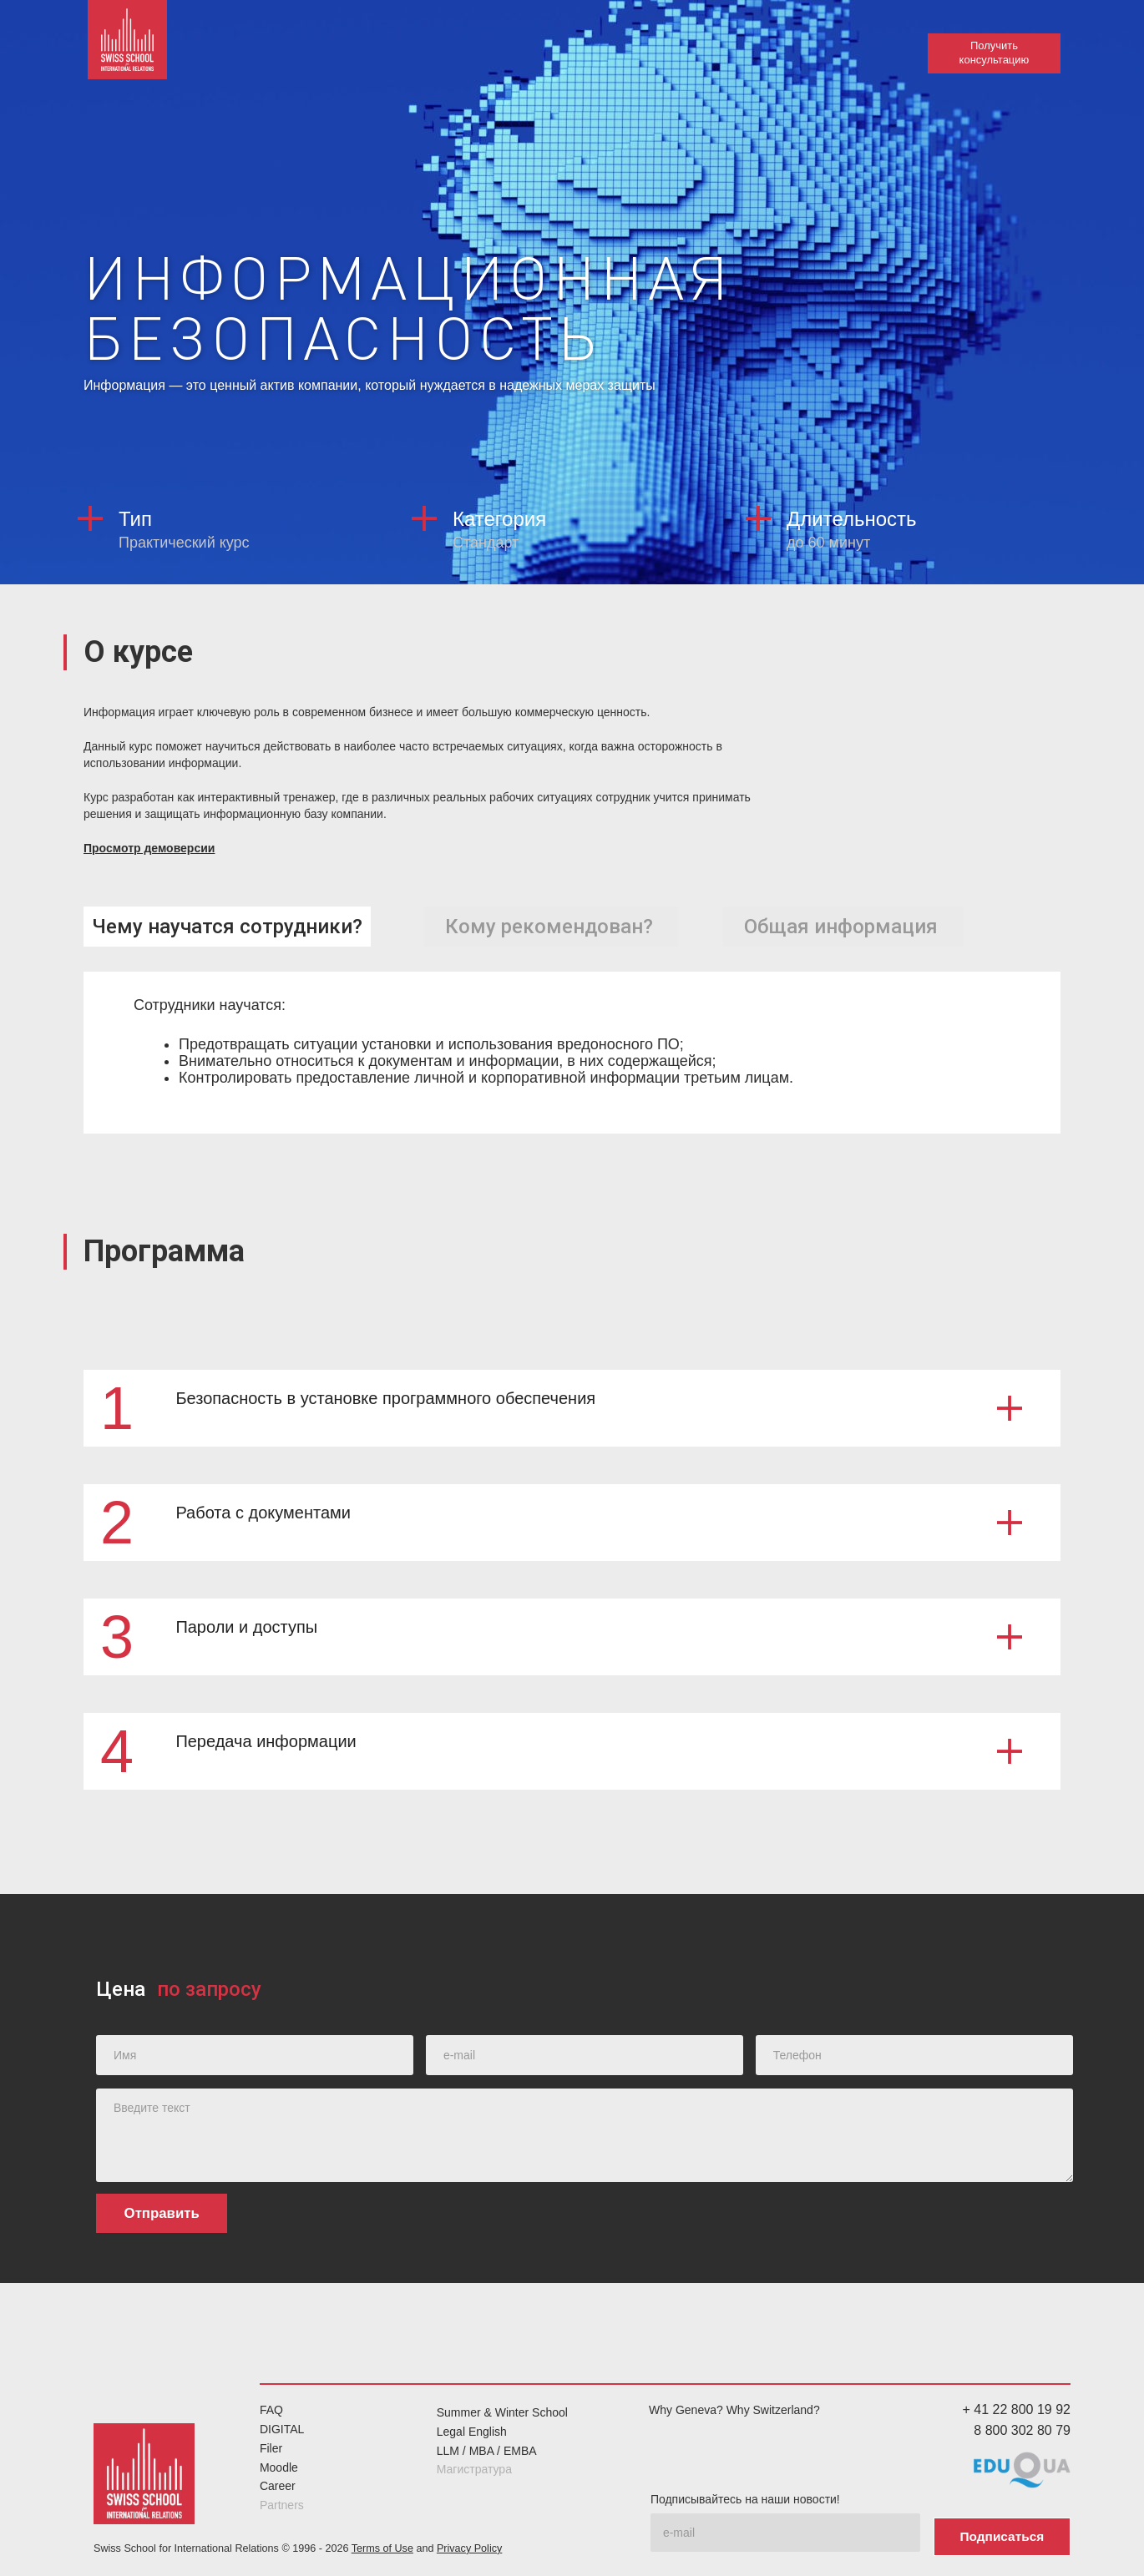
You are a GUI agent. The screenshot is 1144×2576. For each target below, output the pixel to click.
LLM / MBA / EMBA (487, 2450)
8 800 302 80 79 (1022, 2429)
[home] (134, 50)
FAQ (271, 2409)
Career (278, 2485)
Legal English (472, 2430)
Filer (271, 2447)
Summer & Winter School (502, 2411)
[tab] (227, 926)
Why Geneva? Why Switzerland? (734, 2409)
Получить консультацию (993, 52)
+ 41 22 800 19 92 (1017, 2409)
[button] (572, 1407)
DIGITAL (282, 2428)
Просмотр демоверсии (149, 848)
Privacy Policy (469, 2543)
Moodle (279, 2466)
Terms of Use (382, 2543)
